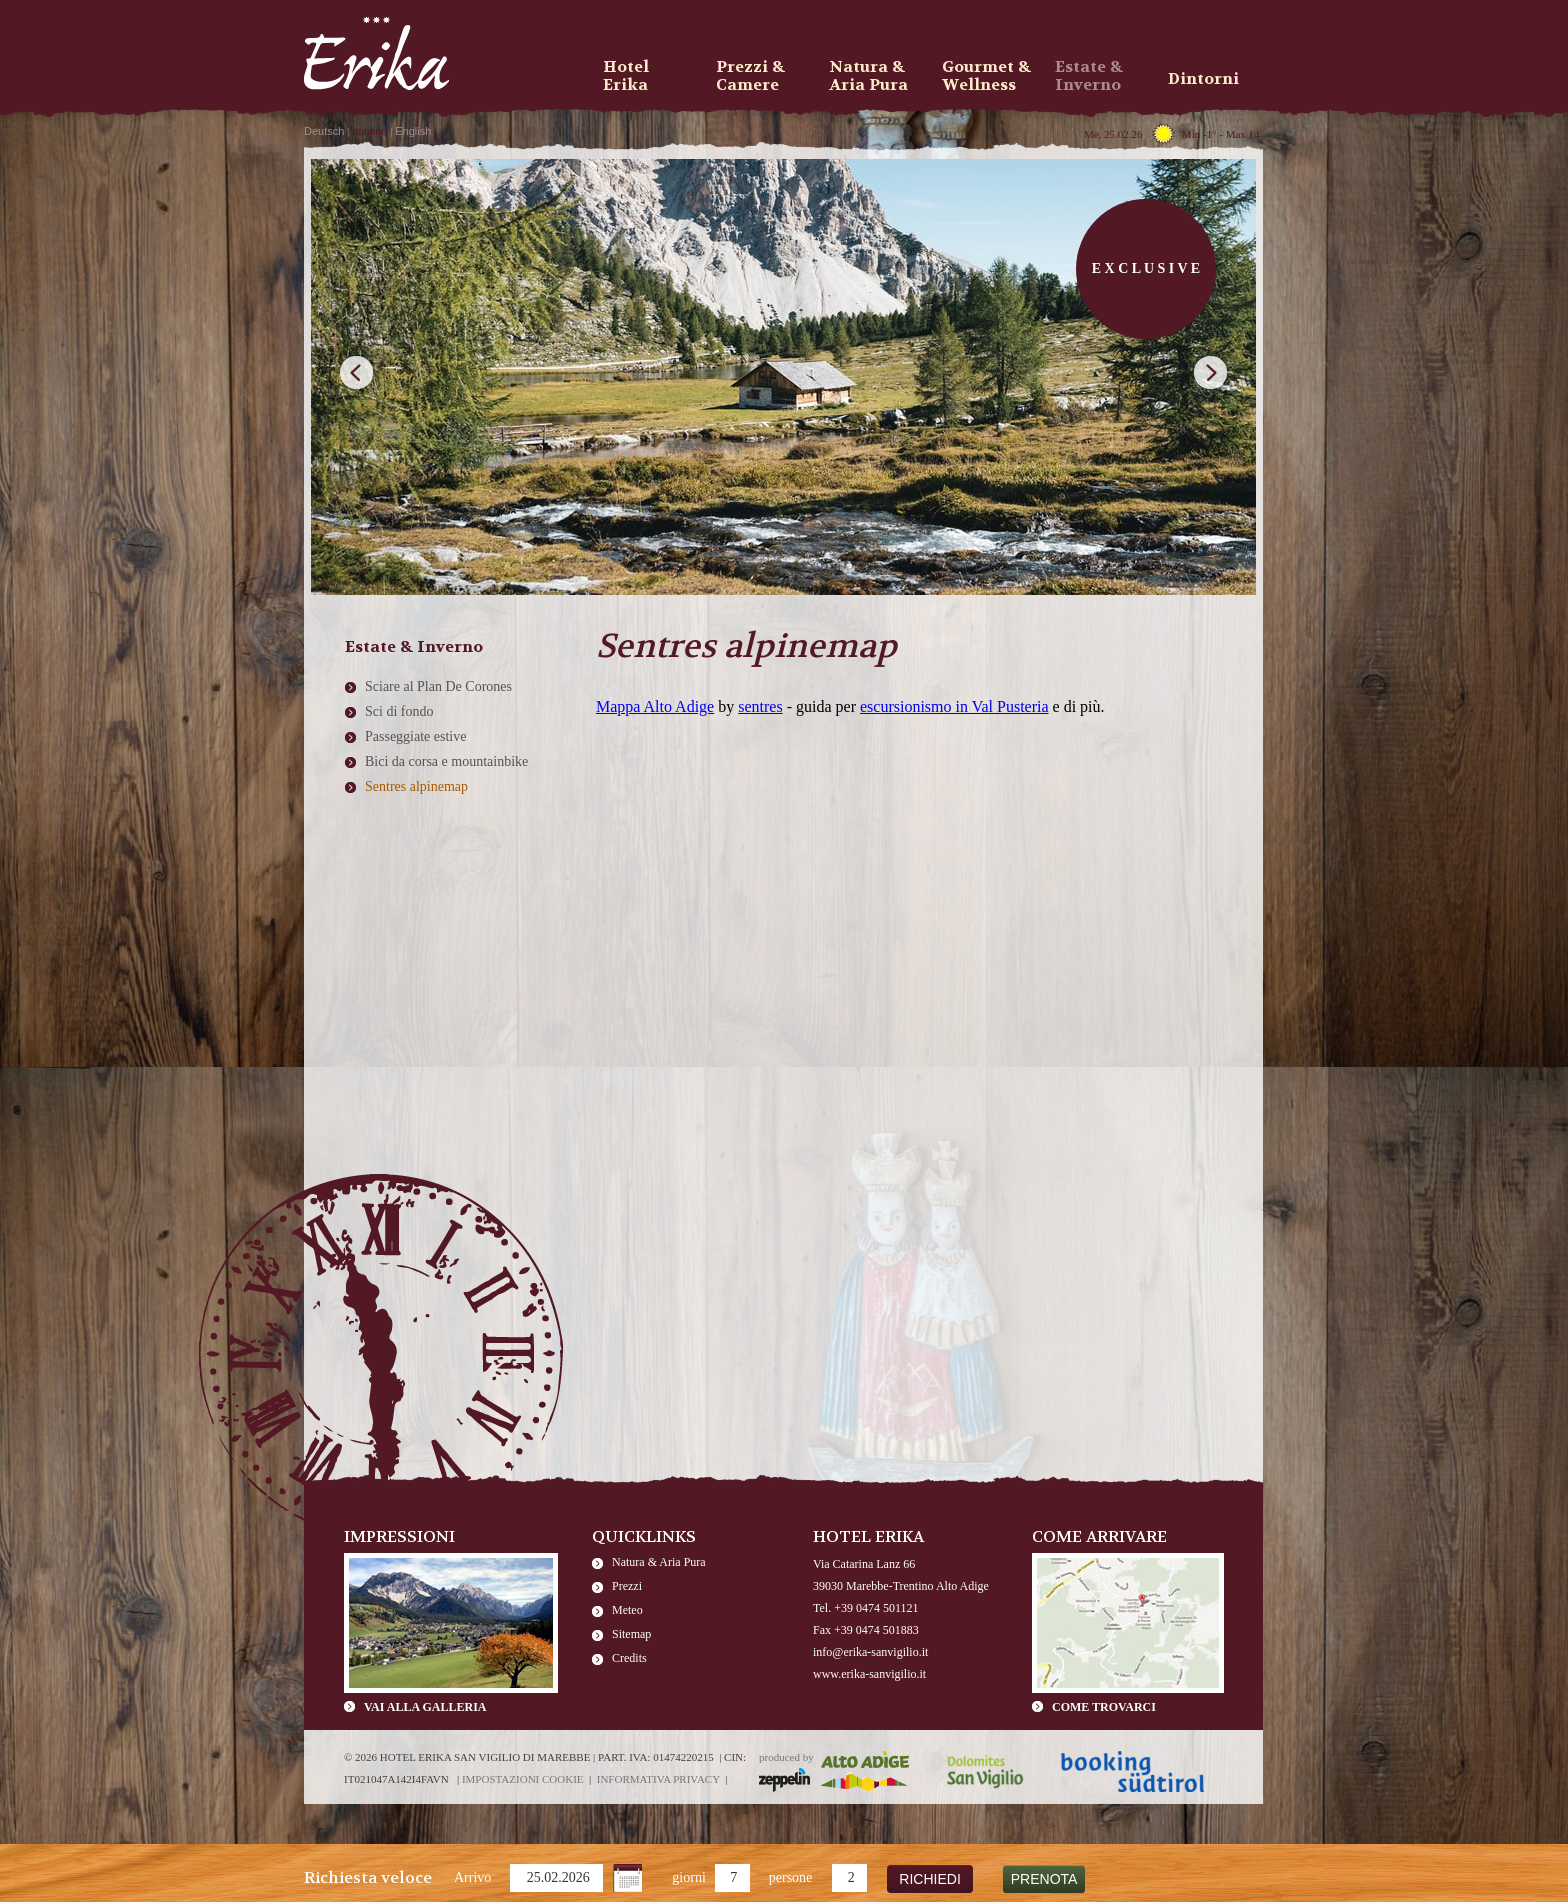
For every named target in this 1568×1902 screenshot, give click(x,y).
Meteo (627, 1610)
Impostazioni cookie (523, 1779)
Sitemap (631, 1634)
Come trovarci (1104, 1707)
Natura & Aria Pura (659, 1562)
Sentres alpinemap (416, 786)
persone (791, 1877)
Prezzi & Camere (750, 76)
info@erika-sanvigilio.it (870, 1652)
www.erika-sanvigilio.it (869, 1674)
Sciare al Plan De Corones (438, 686)
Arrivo (472, 1877)
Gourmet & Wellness (986, 76)
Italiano (369, 131)
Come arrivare (1099, 1536)
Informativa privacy (658, 1779)
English (413, 131)
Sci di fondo (399, 711)
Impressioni (399, 1536)
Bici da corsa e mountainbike (446, 761)
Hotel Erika (626, 76)
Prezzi (627, 1586)
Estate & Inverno (1089, 76)
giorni (688, 1877)
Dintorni (1203, 78)
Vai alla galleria (425, 1707)
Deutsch (324, 131)
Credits (629, 1658)
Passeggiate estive (415, 736)
